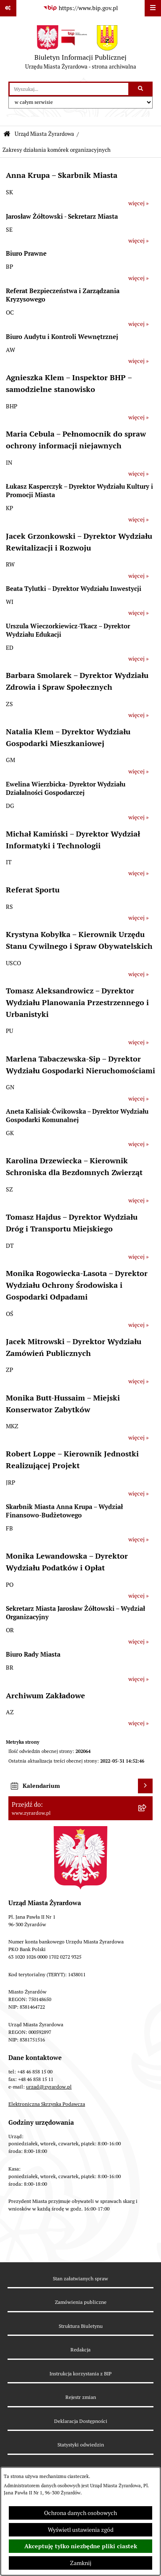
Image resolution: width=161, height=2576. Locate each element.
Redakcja (80, 2349)
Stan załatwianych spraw (80, 2278)
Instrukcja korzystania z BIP (80, 2373)
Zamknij (80, 2563)
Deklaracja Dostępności (80, 2421)
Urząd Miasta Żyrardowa (44, 134)
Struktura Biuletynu (81, 2326)
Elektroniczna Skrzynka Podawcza (46, 2104)
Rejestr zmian (80, 2397)
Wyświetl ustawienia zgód (81, 2530)
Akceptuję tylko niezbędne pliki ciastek (80, 2546)
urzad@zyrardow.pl (49, 2087)
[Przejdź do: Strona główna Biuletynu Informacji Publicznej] (6, 134)
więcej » (138, 203)
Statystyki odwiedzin (80, 2444)
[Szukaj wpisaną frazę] (141, 89)
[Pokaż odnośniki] (8, 8)
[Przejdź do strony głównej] (80, 49)
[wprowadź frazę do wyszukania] (69, 89)
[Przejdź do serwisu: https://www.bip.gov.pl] (80, 8)
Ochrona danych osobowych (80, 2513)
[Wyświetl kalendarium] (145, 1786)
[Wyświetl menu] (153, 8)
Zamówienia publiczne (80, 2302)
